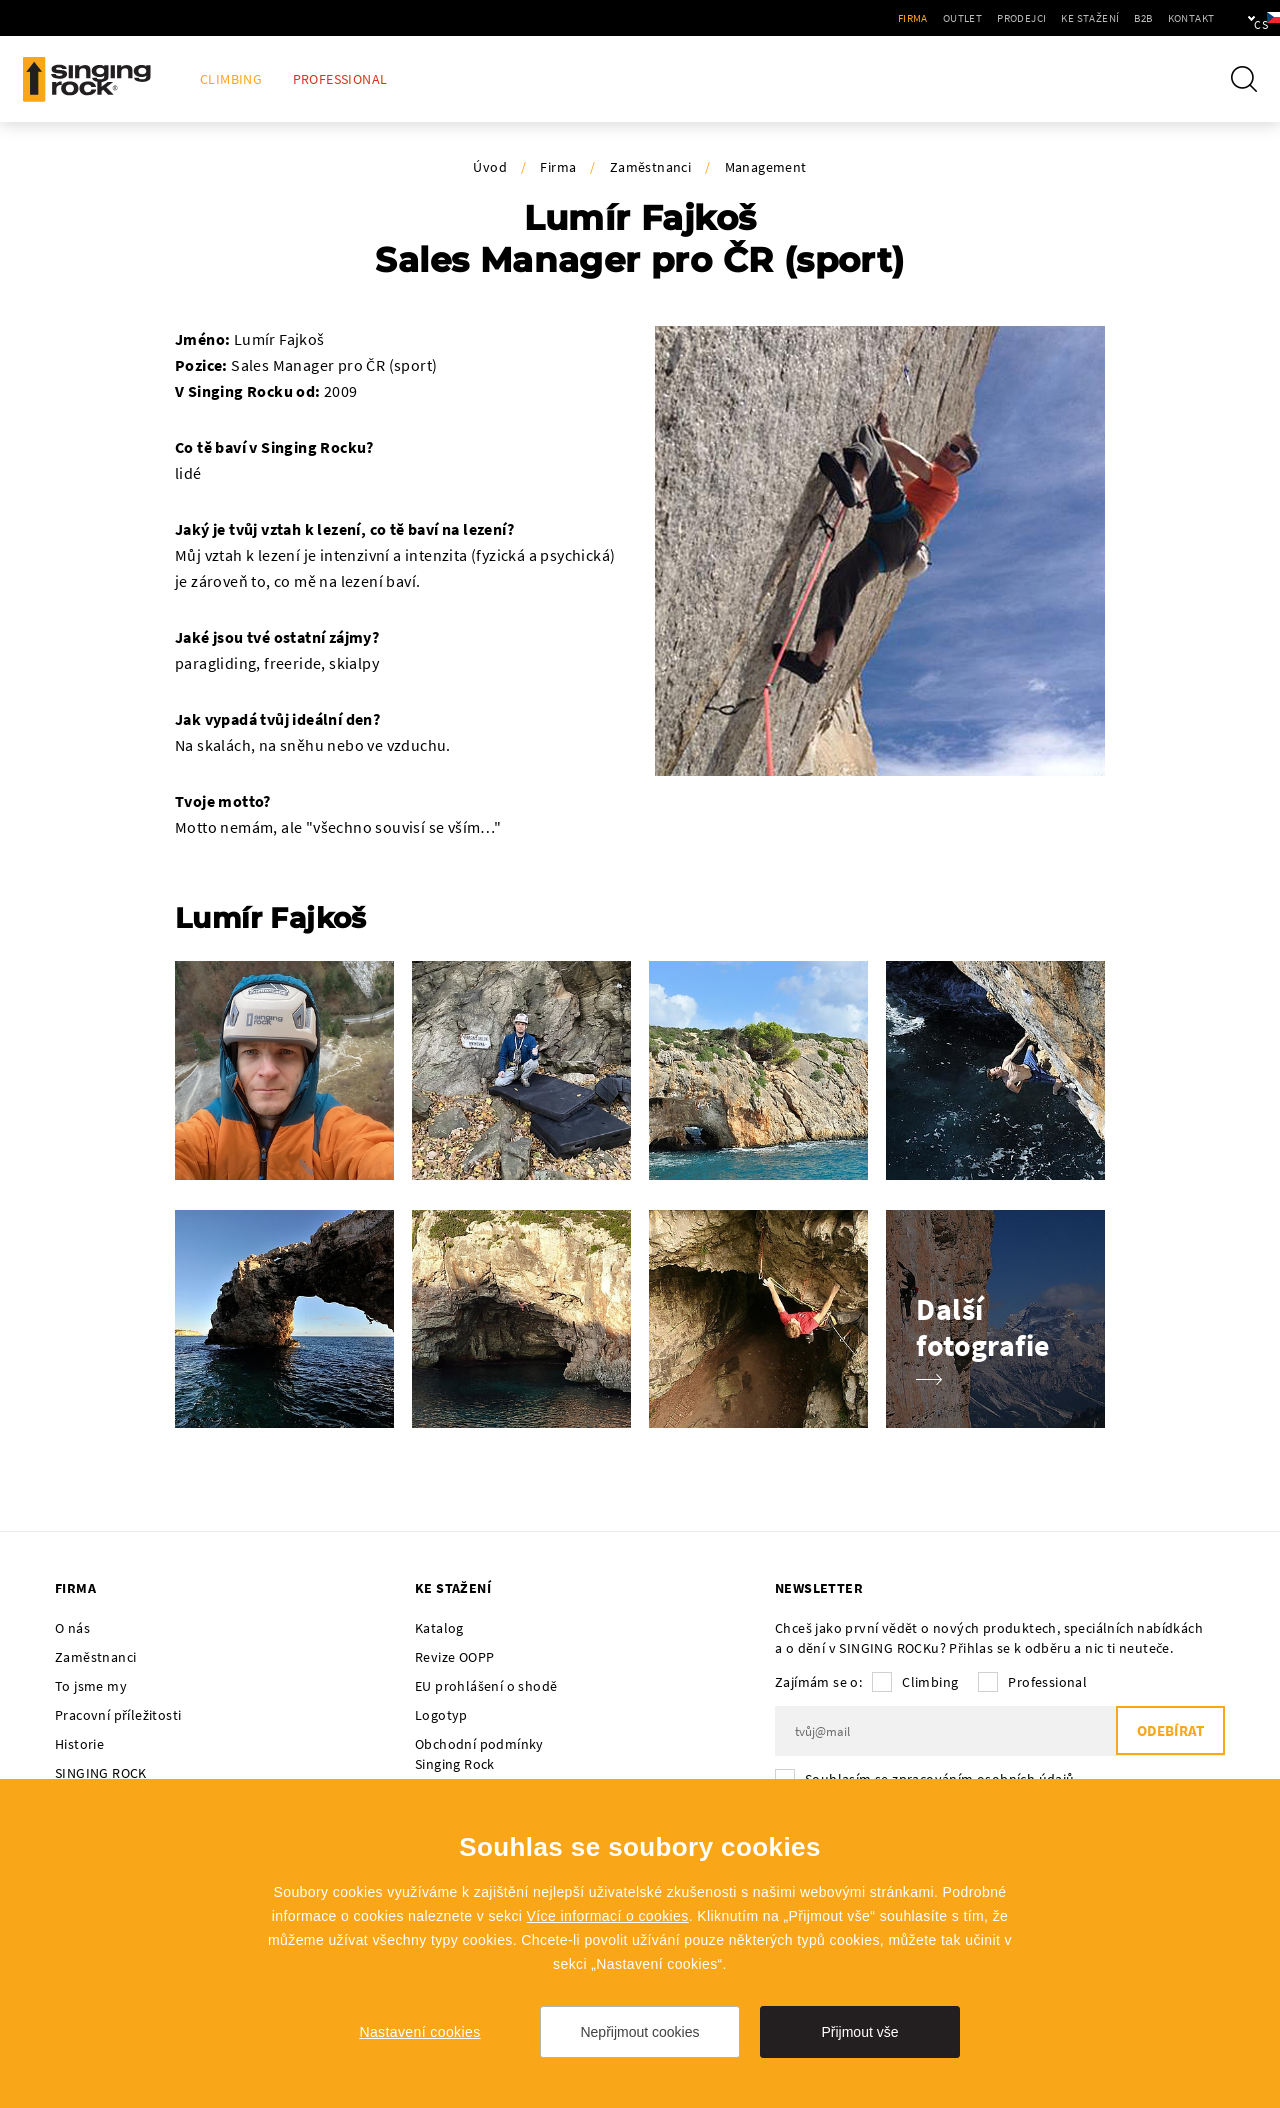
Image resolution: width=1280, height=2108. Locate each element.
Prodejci (957, 18)
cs (1231, 18)
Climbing (231, 79)
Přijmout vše (859, 2032)
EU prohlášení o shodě (486, 1686)
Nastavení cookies (419, 2032)
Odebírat (1169, 1731)
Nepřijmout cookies (639, 2032)
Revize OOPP (454, 1657)
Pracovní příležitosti (118, 1715)
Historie (79, 1744)
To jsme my (91, 1686)
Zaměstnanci (650, 167)
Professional (340, 79)
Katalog (439, 1628)
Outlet (898, 18)
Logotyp (441, 1715)
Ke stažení (1026, 18)
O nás (72, 1628)
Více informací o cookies (608, 1916)
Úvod (490, 167)
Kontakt (1126, 18)
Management (766, 167)
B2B (1079, 18)
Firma (849, 18)
